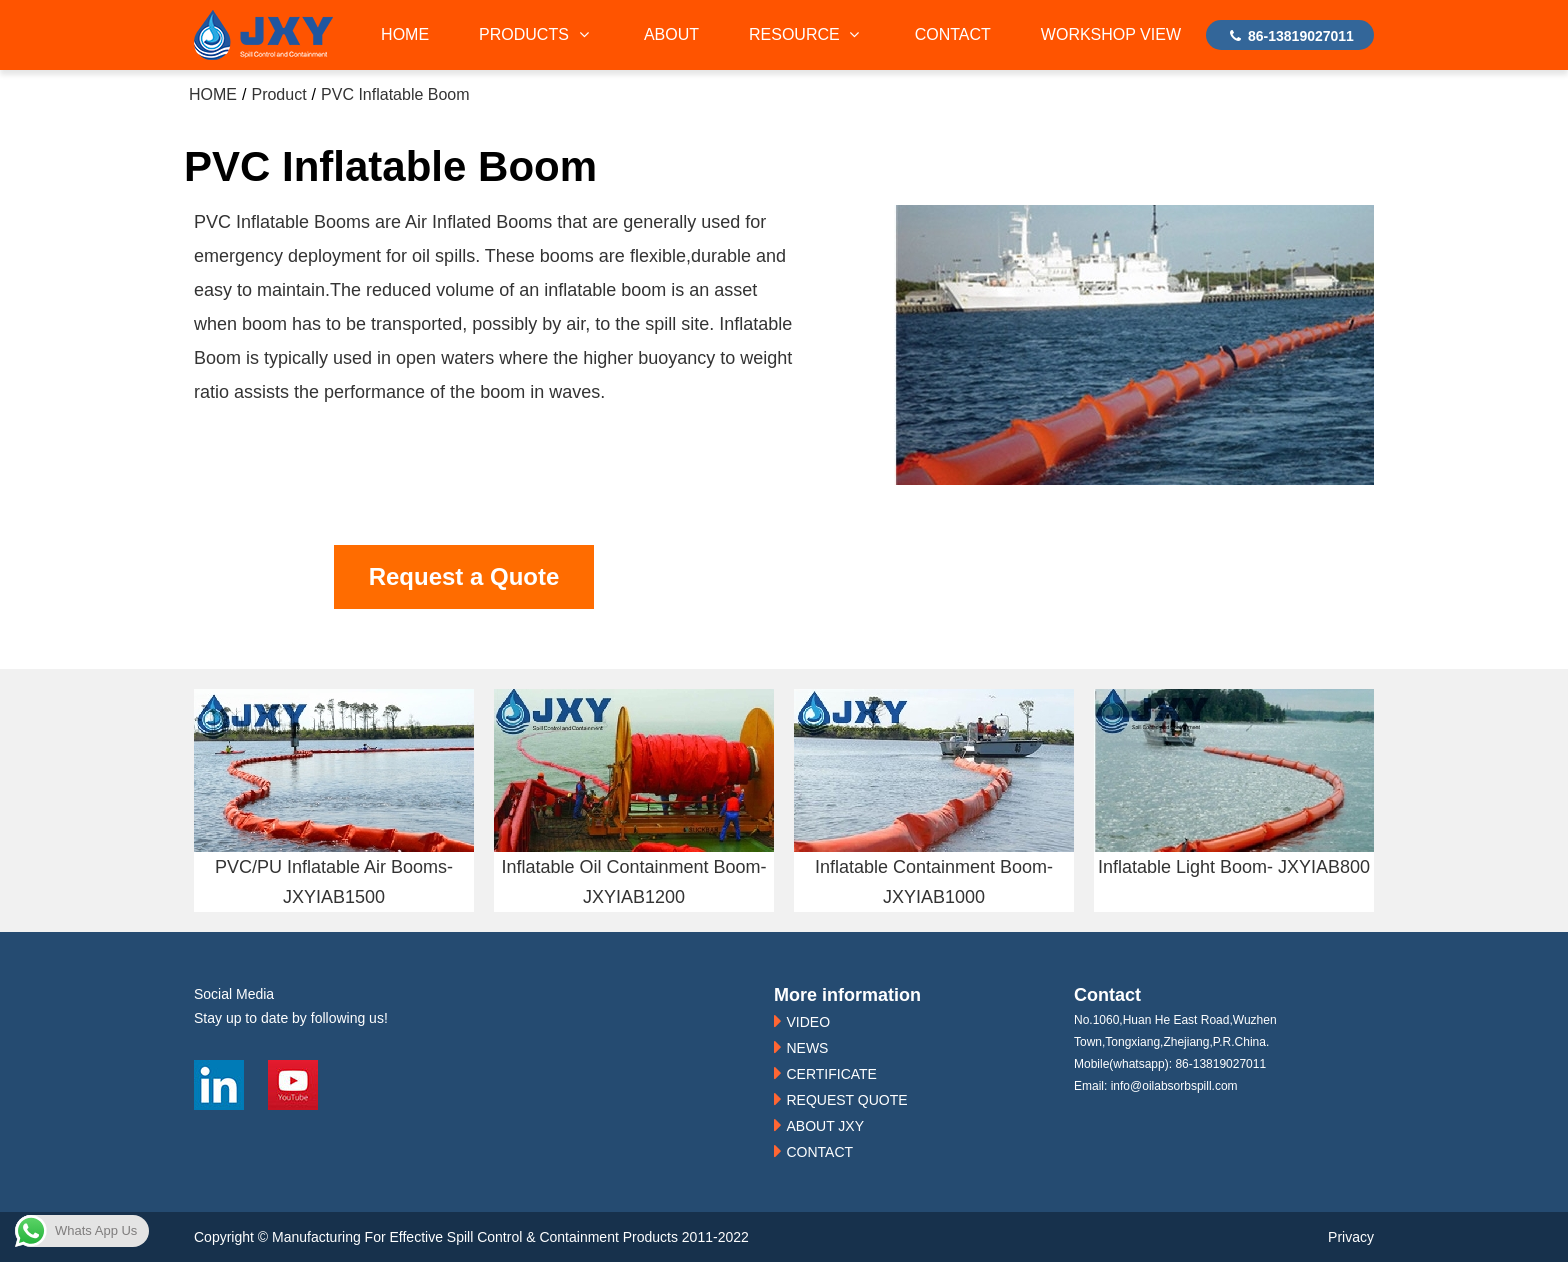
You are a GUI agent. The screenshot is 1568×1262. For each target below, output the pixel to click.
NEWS (807, 1048)
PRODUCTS (536, 34)
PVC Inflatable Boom (395, 94)
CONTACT (953, 34)
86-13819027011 (1290, 36)
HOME (405, 34)
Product (278, 94)
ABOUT (671, 34)
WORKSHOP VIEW (1111, 34)
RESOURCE (807, 34)
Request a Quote (464, 576)
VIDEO (808, 1022)
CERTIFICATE (831, 1074)
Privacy (1351, 1237)
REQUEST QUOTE (846, 1100)
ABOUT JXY (825, 1126)
